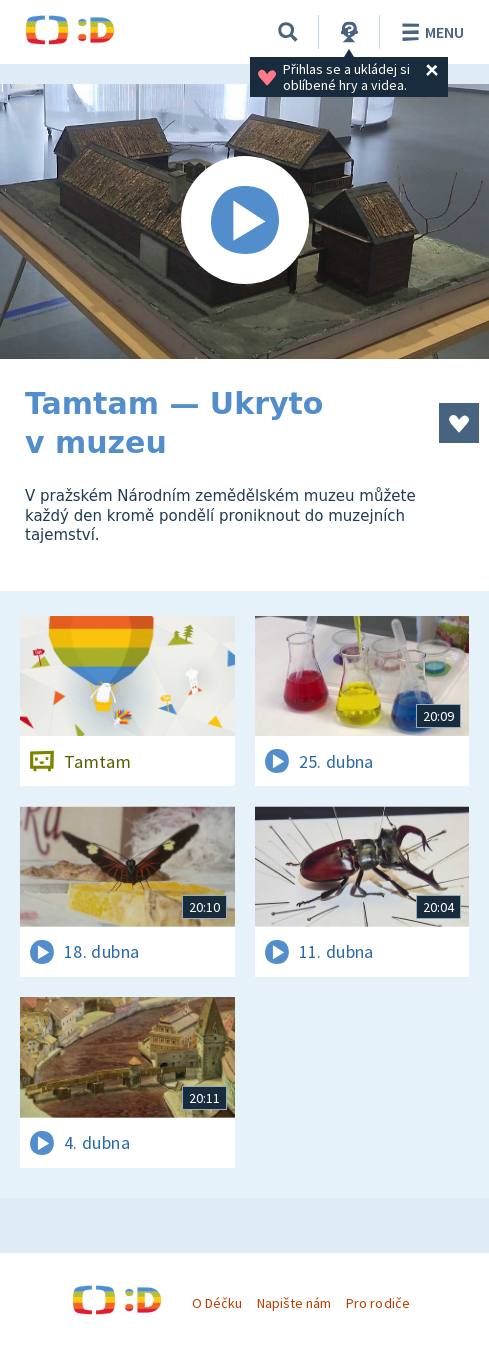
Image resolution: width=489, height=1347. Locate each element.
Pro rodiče (377, 1303)
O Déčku (217, 1303)
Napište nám (294, 1303)
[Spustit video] (244, 221)
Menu (429, 32)
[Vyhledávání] (288, 32)
